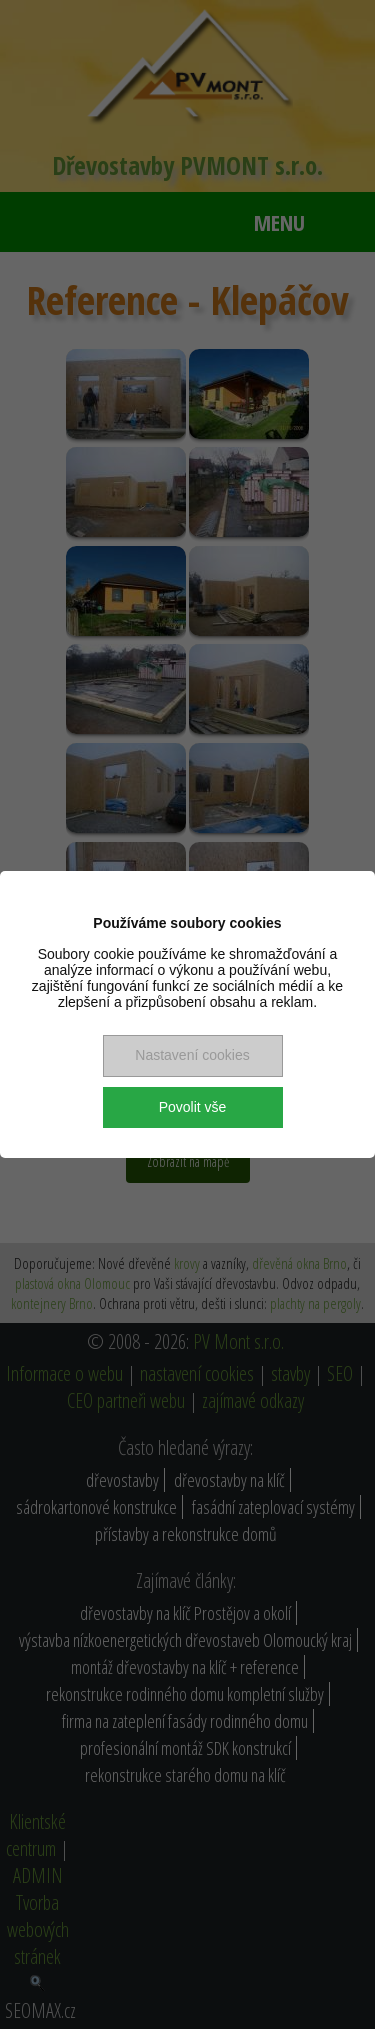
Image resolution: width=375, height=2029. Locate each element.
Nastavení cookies (192, 1055)
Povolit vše (193, 1107)
